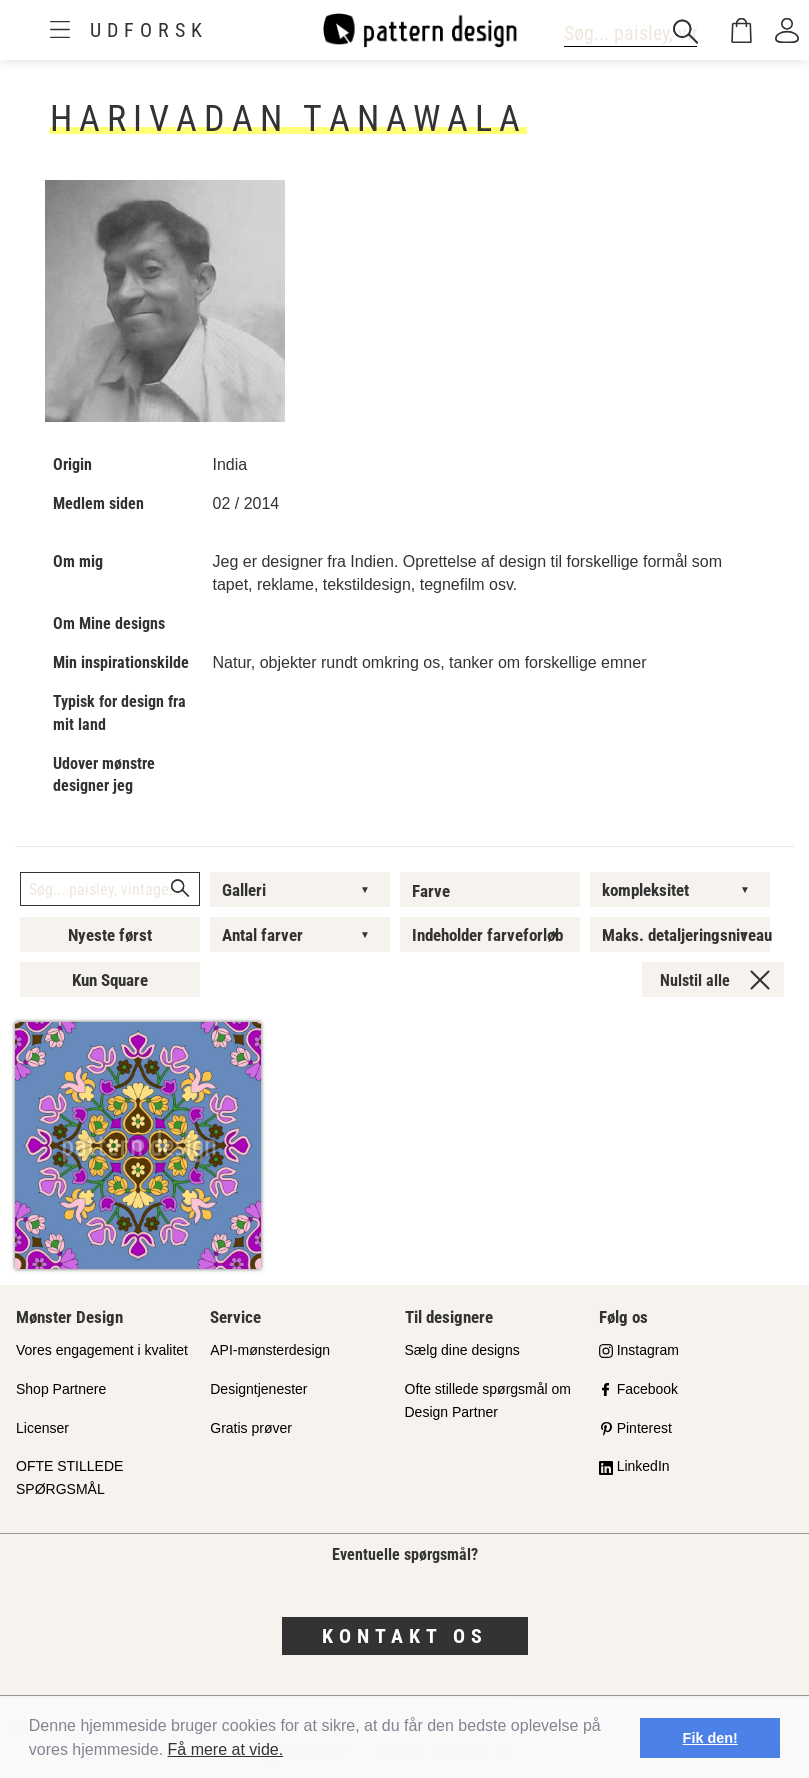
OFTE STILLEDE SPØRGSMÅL (69, 1477)
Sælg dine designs (462, 1350)
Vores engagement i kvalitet (102, 1350)
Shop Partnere (61, 1389)
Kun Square (110, 980)
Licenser (42, 1428)
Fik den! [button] (710, 1738)
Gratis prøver (251, 1428)
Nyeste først (110, 935)
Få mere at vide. (226, 1749)
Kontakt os (405, 1636)
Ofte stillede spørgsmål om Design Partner (488, 1400)
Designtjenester (258, 1389)
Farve (431, 891)
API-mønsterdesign (270, 1350)
